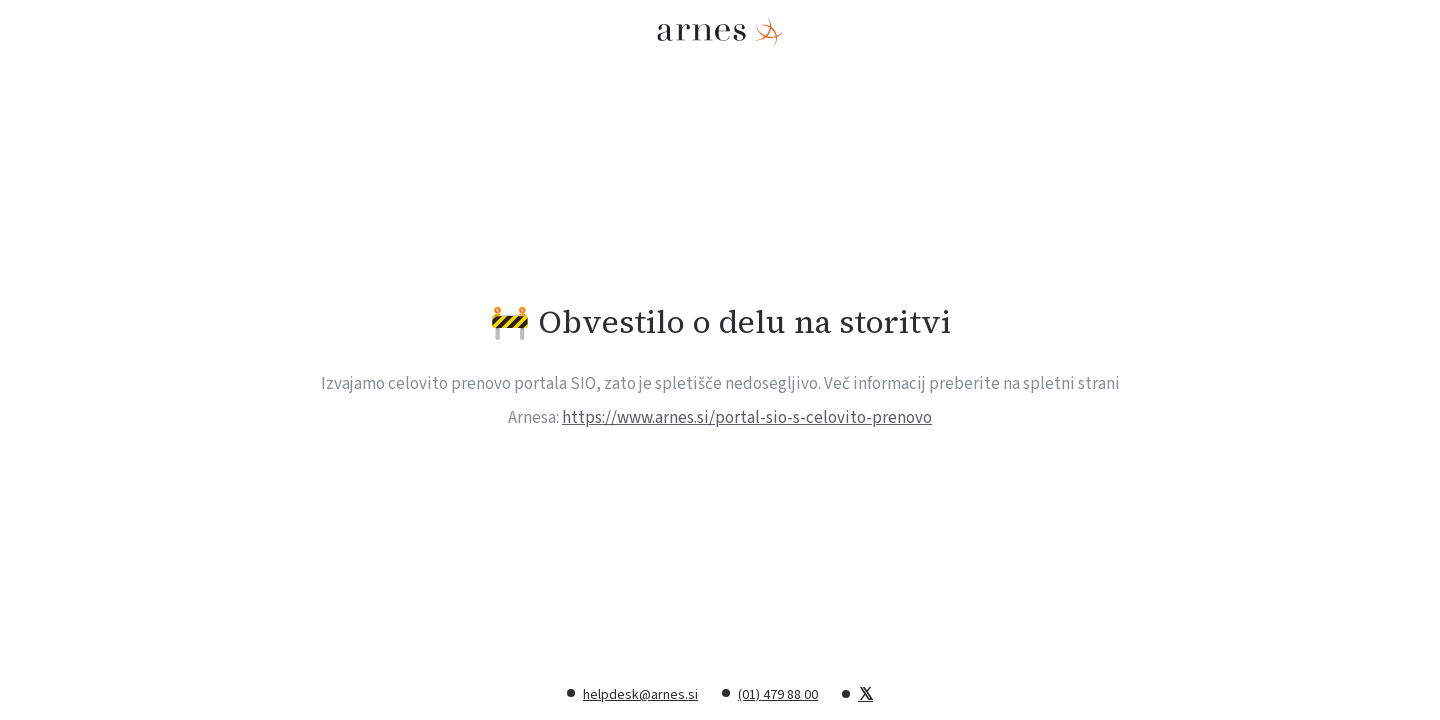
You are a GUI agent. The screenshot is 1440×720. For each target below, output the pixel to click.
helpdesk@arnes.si (640, 695)
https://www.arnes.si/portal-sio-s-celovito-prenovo (747, 418)
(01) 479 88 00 (778, 695)
